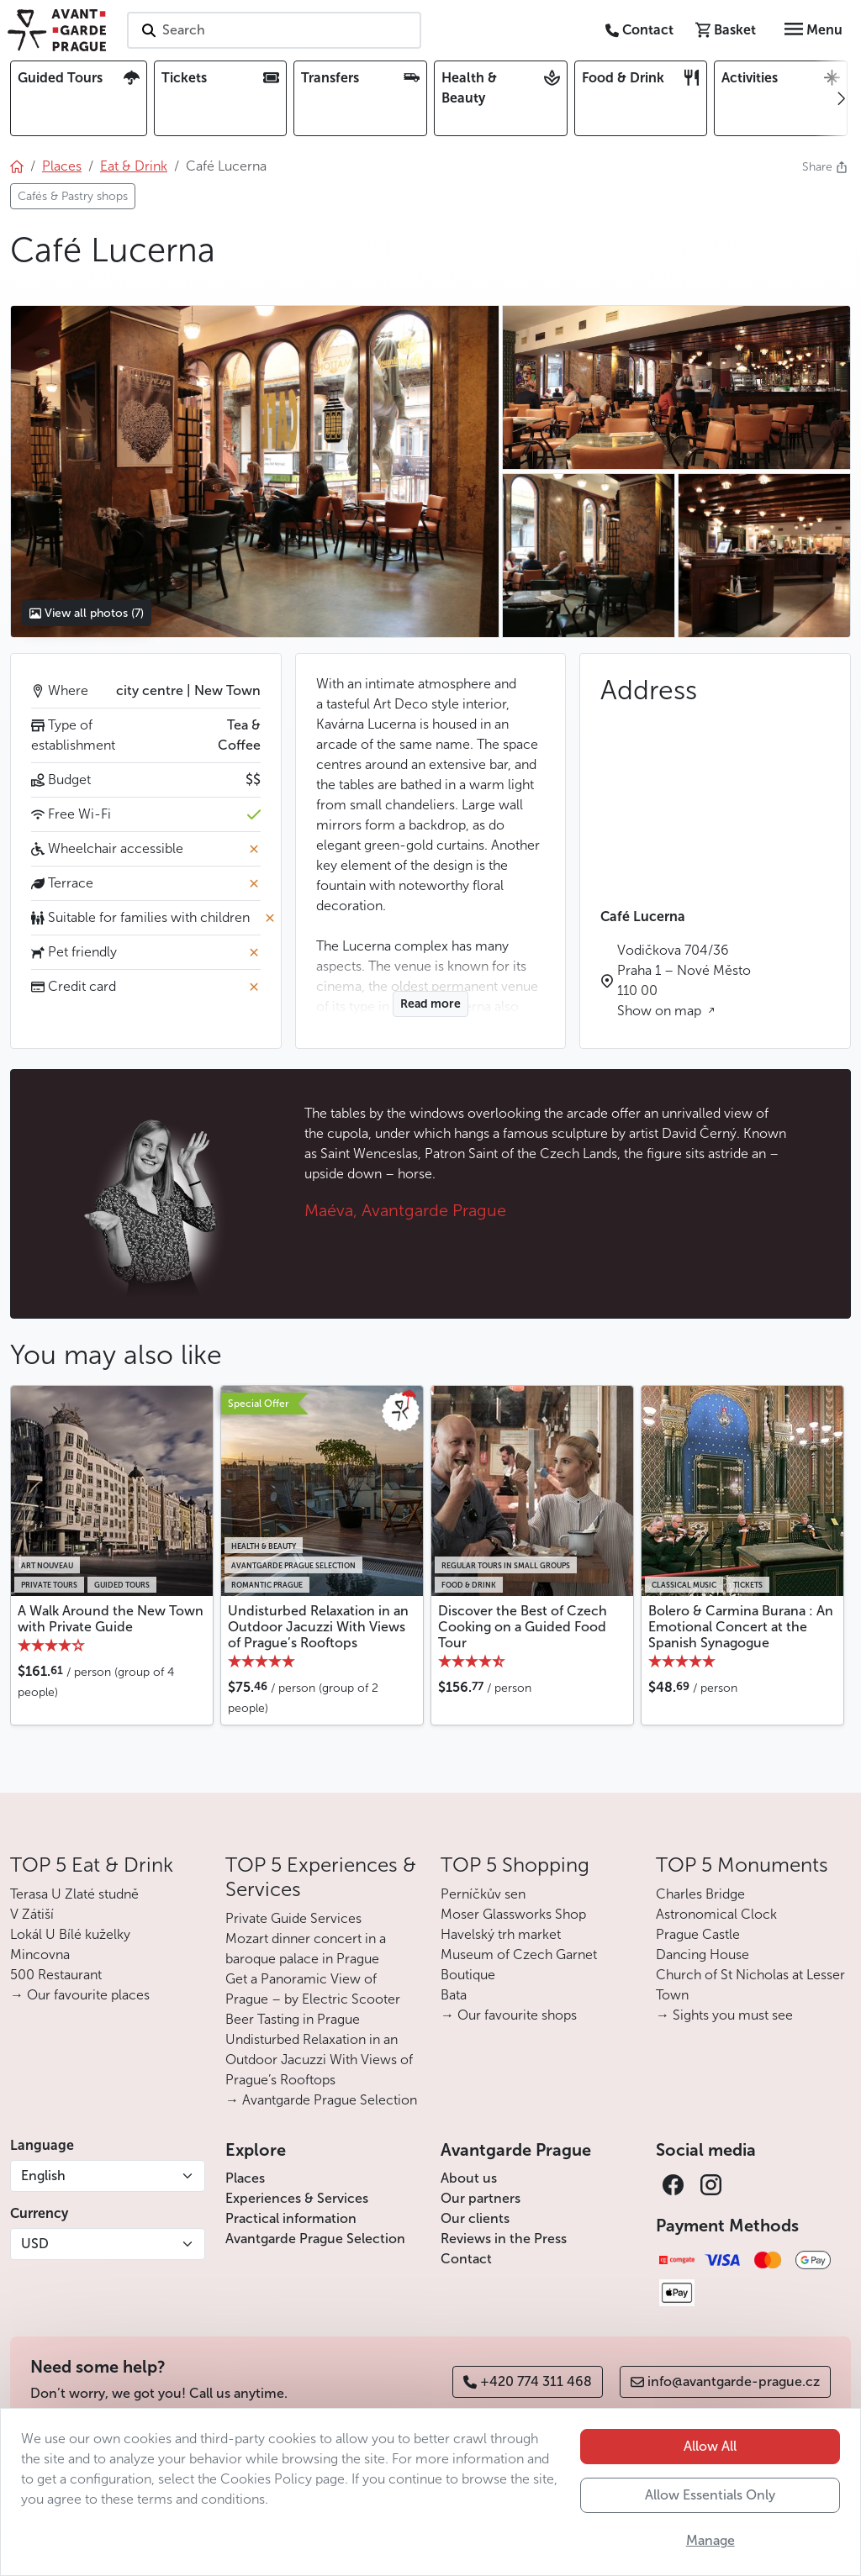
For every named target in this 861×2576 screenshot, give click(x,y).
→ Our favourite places (80, 1995)
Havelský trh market (501, 1934)
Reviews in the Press (504, 2239)
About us (469, 2178)
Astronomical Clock (716, 1914)
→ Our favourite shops (509, 2015)
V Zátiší (32, 1914)
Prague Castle (698, 1934)
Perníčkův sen (483, 1894)
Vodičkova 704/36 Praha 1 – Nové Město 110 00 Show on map (684, 980)
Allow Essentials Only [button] (710, 2495)
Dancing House (702, 1954)
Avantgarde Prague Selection (315, 2239)
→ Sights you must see (724, 2015)
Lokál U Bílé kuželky (70, 1934)
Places (245, 2178)
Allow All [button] (710, 2446)
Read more (430, 1004)
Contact (466, 2259)
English (43, 2176)
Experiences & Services (296, 2198)
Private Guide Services (293, 1918)
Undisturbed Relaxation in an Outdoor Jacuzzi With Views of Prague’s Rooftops (318, 1627)
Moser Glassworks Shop (513, 1914)
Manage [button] (710, 2540)
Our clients (475, 2218)
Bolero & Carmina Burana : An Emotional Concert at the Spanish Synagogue (740, 1627)
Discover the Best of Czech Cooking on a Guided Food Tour (522, 1627)
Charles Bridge (700, 1894)
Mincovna (40, 1954)
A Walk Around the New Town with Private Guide (110, 1619)
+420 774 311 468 (527, 2381)
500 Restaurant (56, 1975)
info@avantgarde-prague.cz (725, 2381)
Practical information (291, 2218)
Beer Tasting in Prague (292, 2019)
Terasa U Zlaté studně (74, 1894)
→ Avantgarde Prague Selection (321, 2100)
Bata (454, 1995)
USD (35, 2244)
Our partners (480, 2198)
